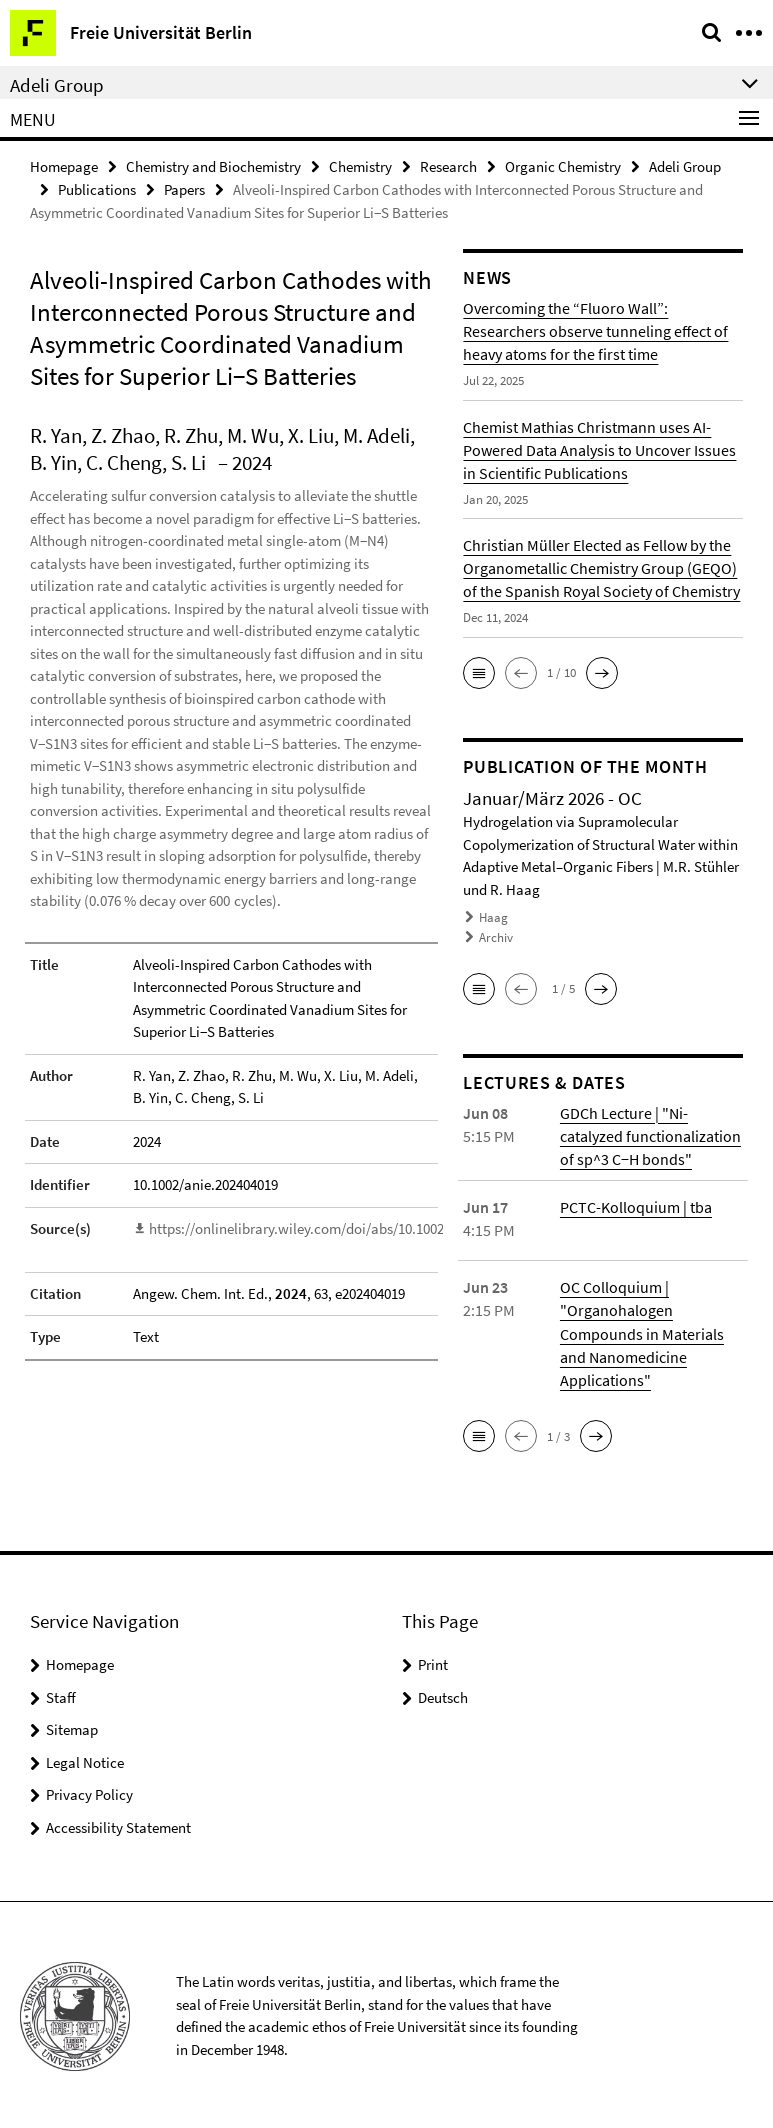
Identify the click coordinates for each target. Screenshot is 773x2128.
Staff (61, 1693)
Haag (493, 917)
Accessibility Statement (118, 1823)
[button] (479, 672)
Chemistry (360, 166)
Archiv (496, 936)
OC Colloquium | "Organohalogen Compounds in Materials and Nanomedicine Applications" (642, 1331)
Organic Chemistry (563, 166)
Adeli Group (685, 166)
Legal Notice (85, 1758)
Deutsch (443, 1693)
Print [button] (433, 1661)
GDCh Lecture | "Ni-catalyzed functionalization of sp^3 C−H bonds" (650, 1134)
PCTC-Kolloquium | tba (636, 1205)
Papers (184, 189)
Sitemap (72, 1726)
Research (448, 166)
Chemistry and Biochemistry (213, 166)
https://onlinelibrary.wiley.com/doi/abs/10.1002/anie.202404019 (346, 1227)
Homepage (64, 166)
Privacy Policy (89, 1791)
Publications (97, 189)
